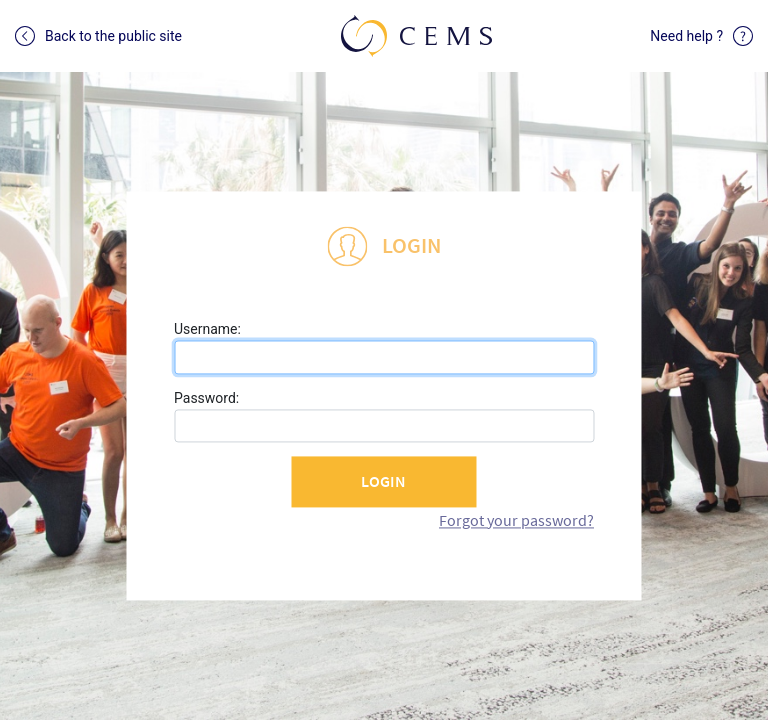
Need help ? (701, 36)
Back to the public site (98, 36)
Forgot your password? (516, 520)
